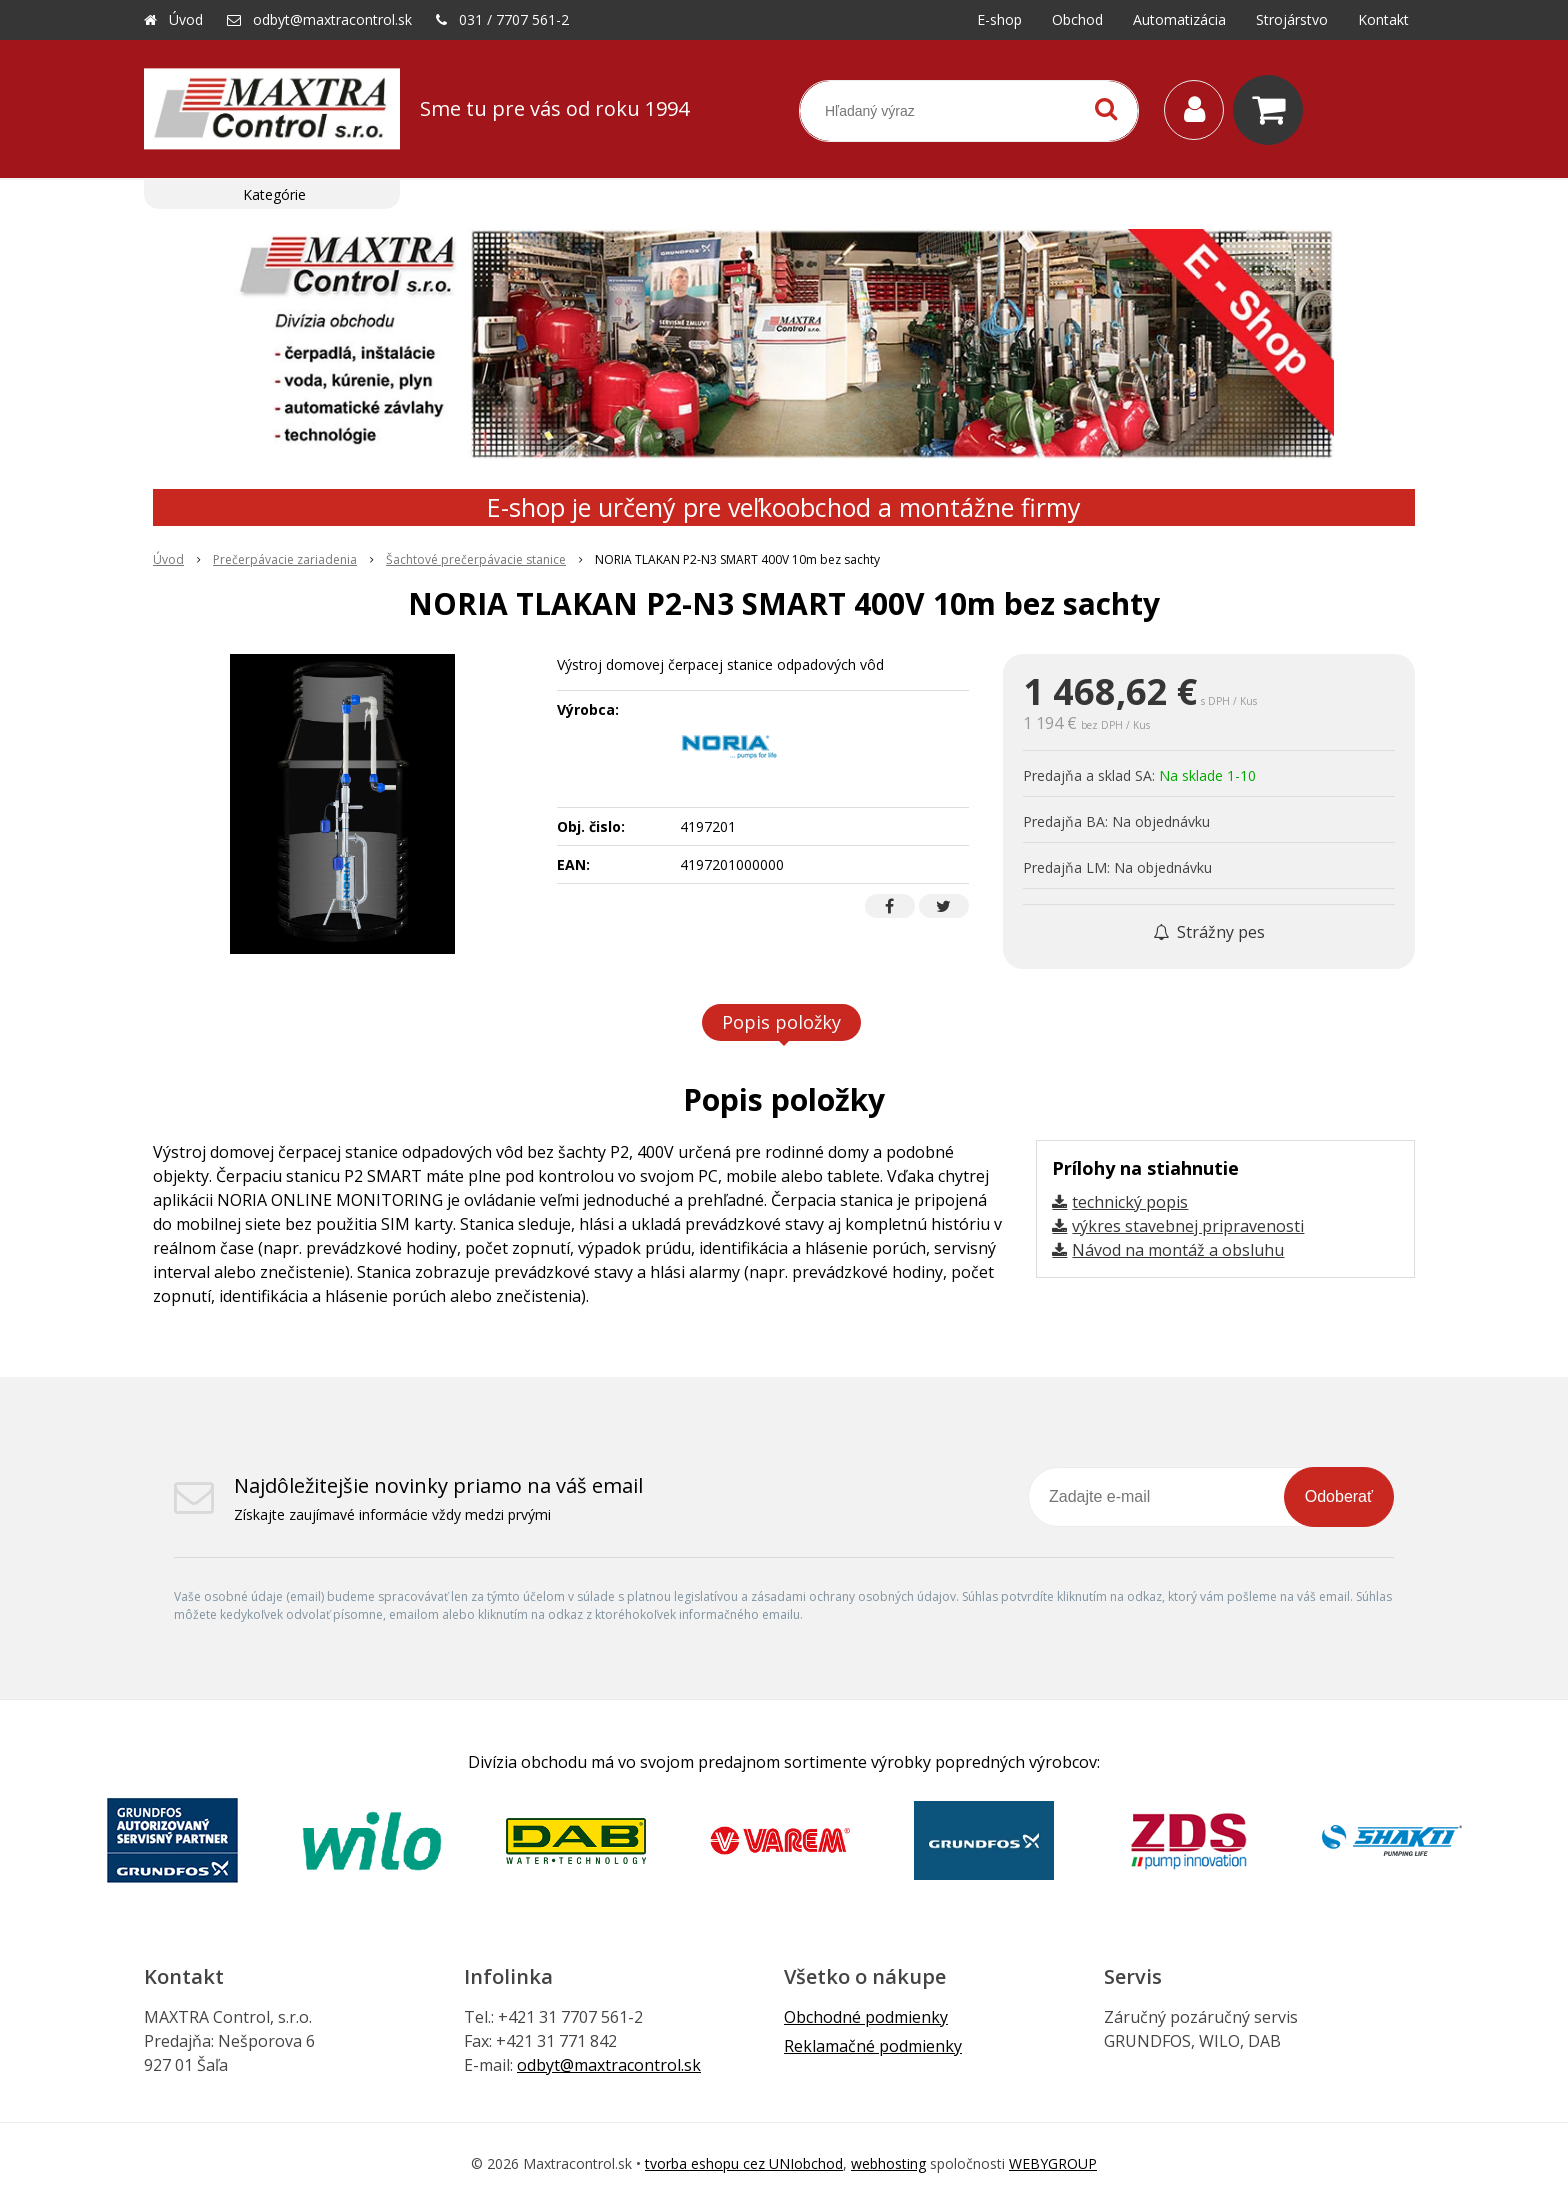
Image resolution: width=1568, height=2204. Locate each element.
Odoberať (1339, 1496)
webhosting (888, 2163)
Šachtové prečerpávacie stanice (476, 559)
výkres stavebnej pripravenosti (1188, 1226)
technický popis (1130, 1202)
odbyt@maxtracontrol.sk (332, 19)
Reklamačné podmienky (873, 2046)
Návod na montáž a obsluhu (1178, 1250)
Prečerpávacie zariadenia (285, 559)
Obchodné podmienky (866, 2017)
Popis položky (781, 1022)
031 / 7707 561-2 (514, 19)
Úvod (186, 19)
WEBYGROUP (1053, 2163)
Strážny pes (1209, 932)
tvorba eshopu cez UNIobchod (744, 2163)
